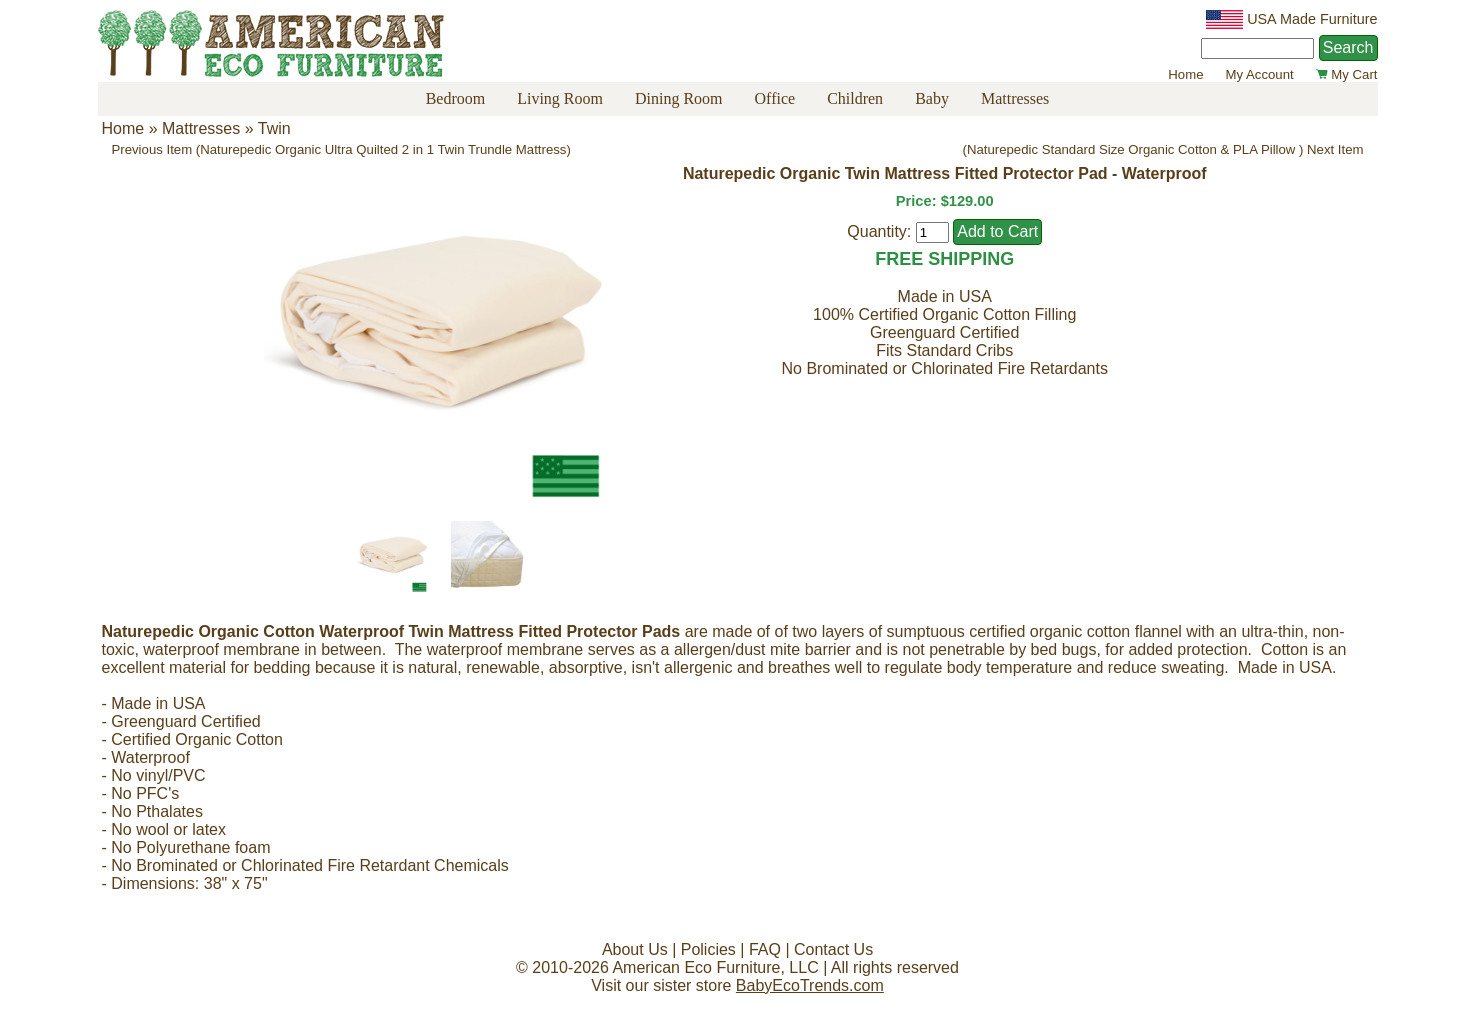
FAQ (765, 949)
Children (855, 98)
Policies (708, 949)
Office (775, 98)
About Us (635, 949)
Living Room (560, 98)
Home (1185, 74)
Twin (274, 128)
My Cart (1347, 74)
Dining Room (679, 98)
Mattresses (1015, 98)
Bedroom (456, 98)
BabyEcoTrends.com (810, 985)
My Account (1260, 74)
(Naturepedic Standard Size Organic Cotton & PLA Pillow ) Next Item (1163, 149)
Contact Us (833, 949)
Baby (932, 98)
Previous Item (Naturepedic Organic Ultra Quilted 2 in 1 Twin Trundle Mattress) (341, 149)
